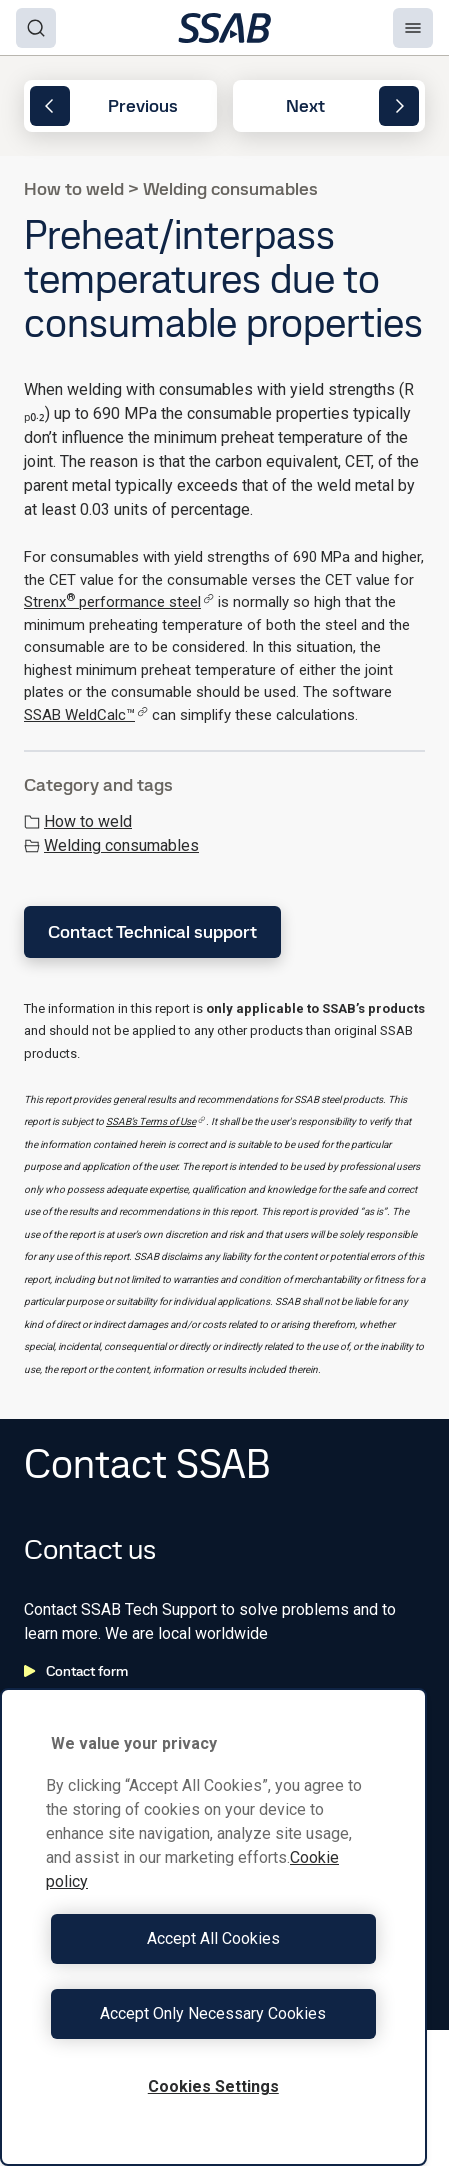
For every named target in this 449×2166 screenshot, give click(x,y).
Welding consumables (111, 845)
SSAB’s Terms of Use (156, 1121)
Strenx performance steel (119, 602)
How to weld (78, 821)
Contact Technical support (152, 931)
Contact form (76, 1671)
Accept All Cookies (213, 1938)
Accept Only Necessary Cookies (213, 2013)
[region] (213, 1927)
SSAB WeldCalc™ (86, 715)
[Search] (36, 28)
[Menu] (413, 28)
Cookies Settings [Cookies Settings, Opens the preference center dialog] (213, 2086)
